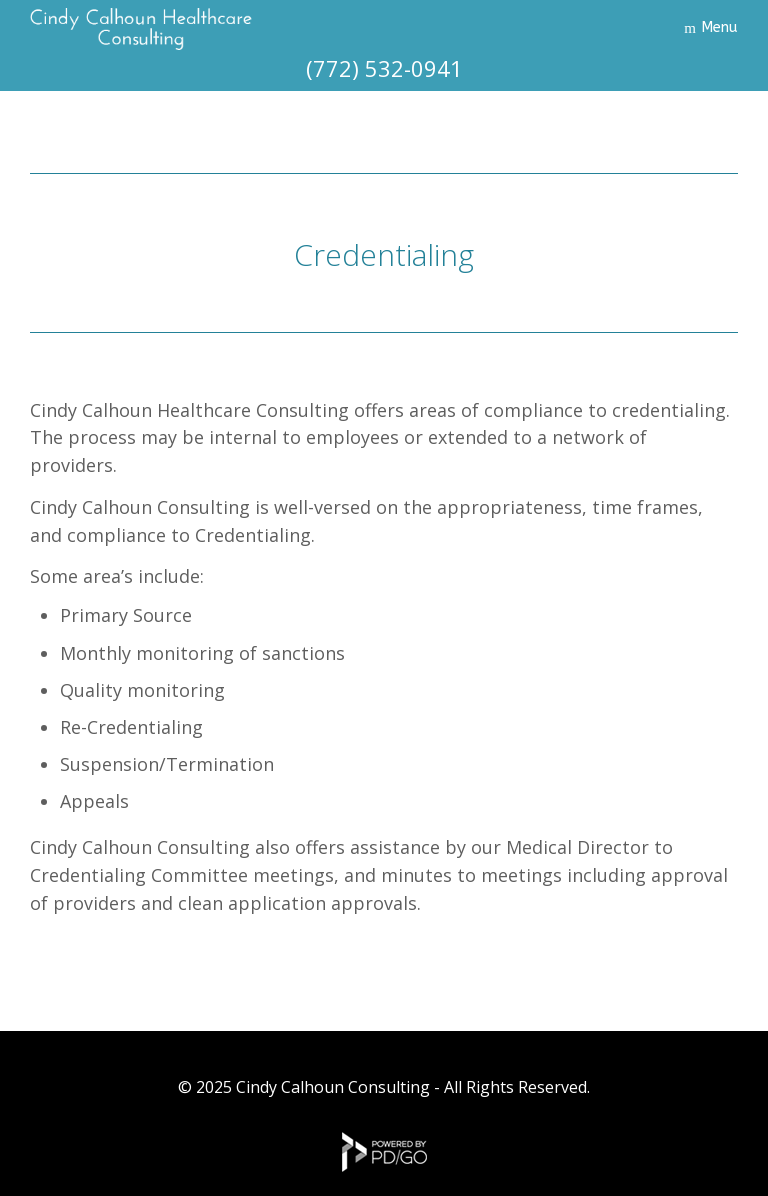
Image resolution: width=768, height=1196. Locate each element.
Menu (719, 27)
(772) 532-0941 (384, 68)
